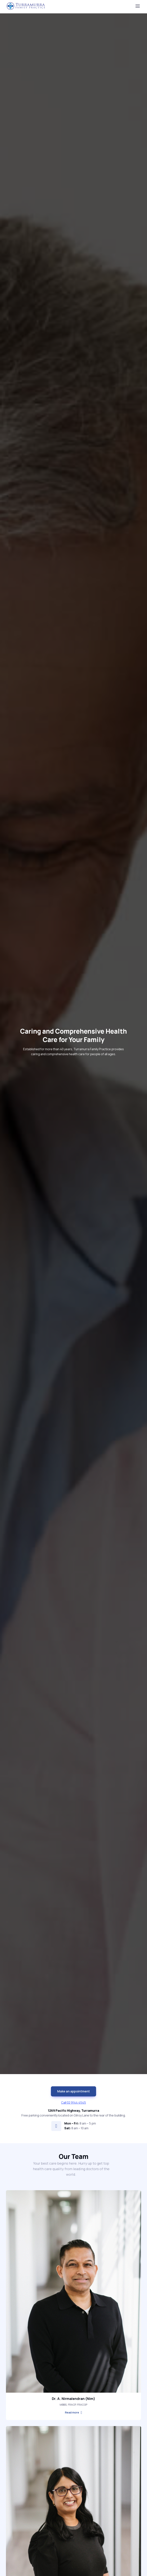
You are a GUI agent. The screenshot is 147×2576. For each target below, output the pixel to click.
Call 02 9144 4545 (73, 2102)
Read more (73, 2412)
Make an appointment (73, 2091)
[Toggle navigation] (137, 6)
